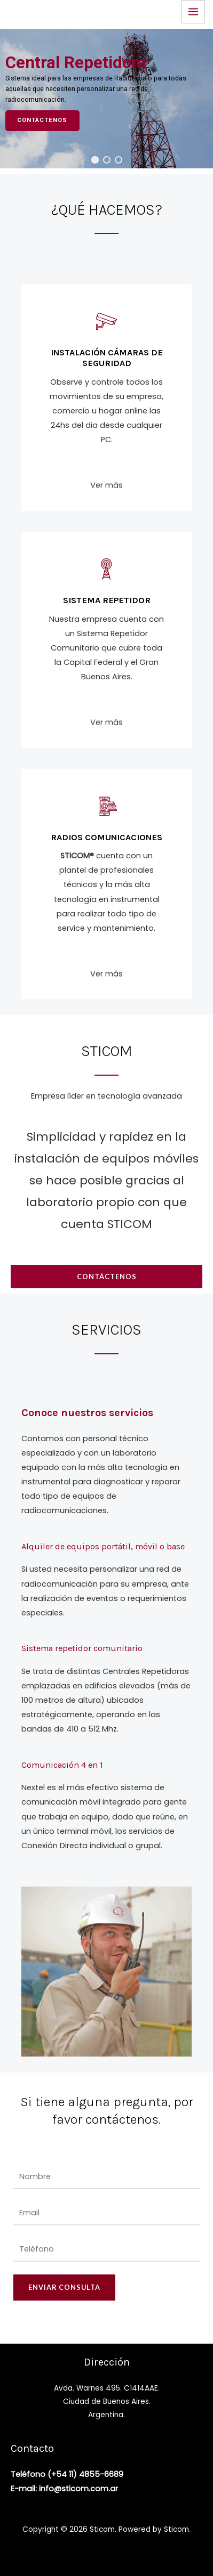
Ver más (106, 496)
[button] (95, 160)
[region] (106, 98)
